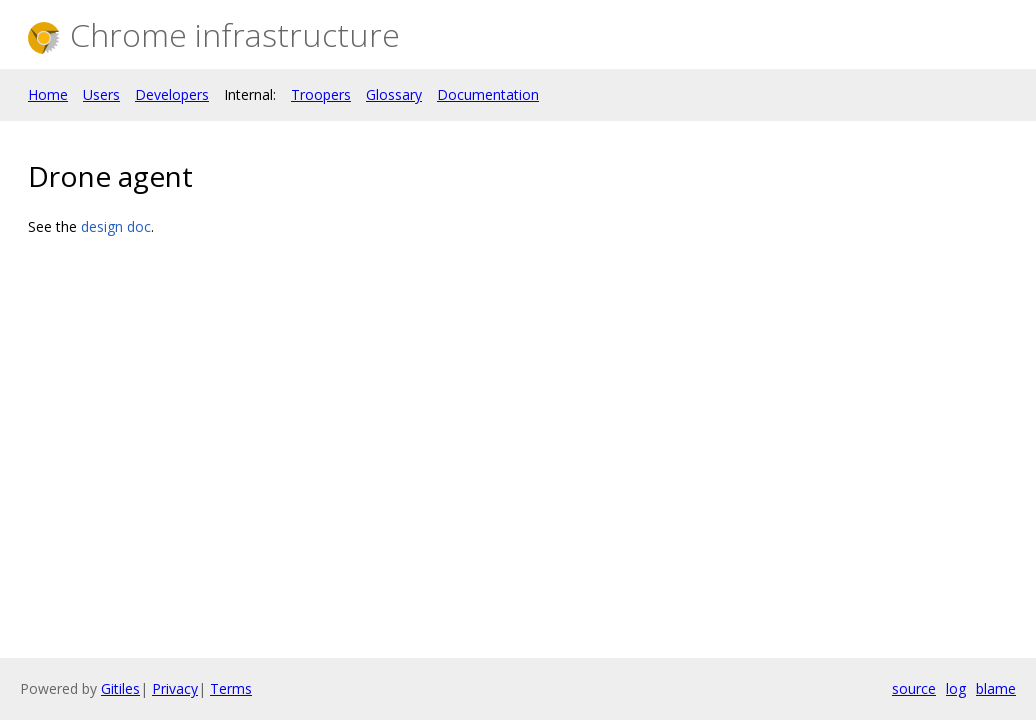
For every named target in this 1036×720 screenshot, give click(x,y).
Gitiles (120, 688)
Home (48, 94)
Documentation (488, 94)
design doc (116, 226)
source (914, 688)
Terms (231, 688)
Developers (172, 94)
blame (996, 688)
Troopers (321, 94)
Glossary (394, 94)
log (956, 688)
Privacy (175, 688)
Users (101, 94)
